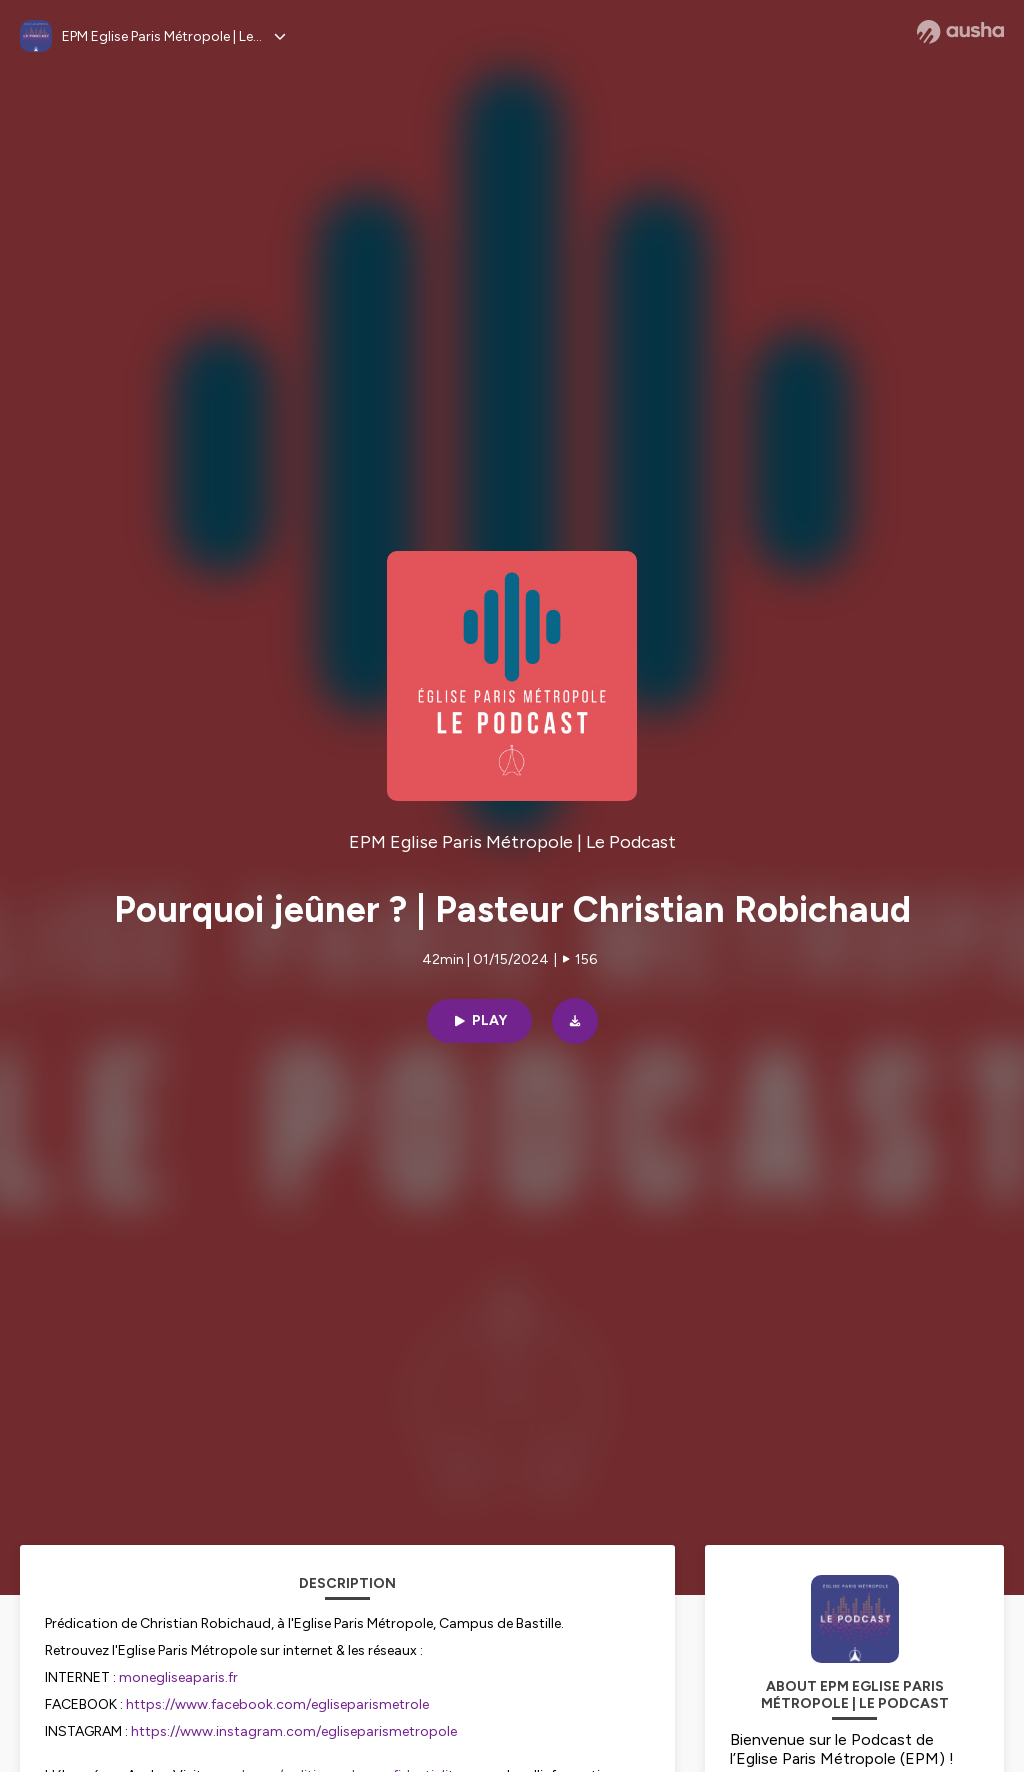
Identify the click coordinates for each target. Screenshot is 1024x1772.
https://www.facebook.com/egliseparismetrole (277, 1704)
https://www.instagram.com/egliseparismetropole (294, 1731)
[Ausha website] (960, 32)
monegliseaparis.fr (178, 1677)
